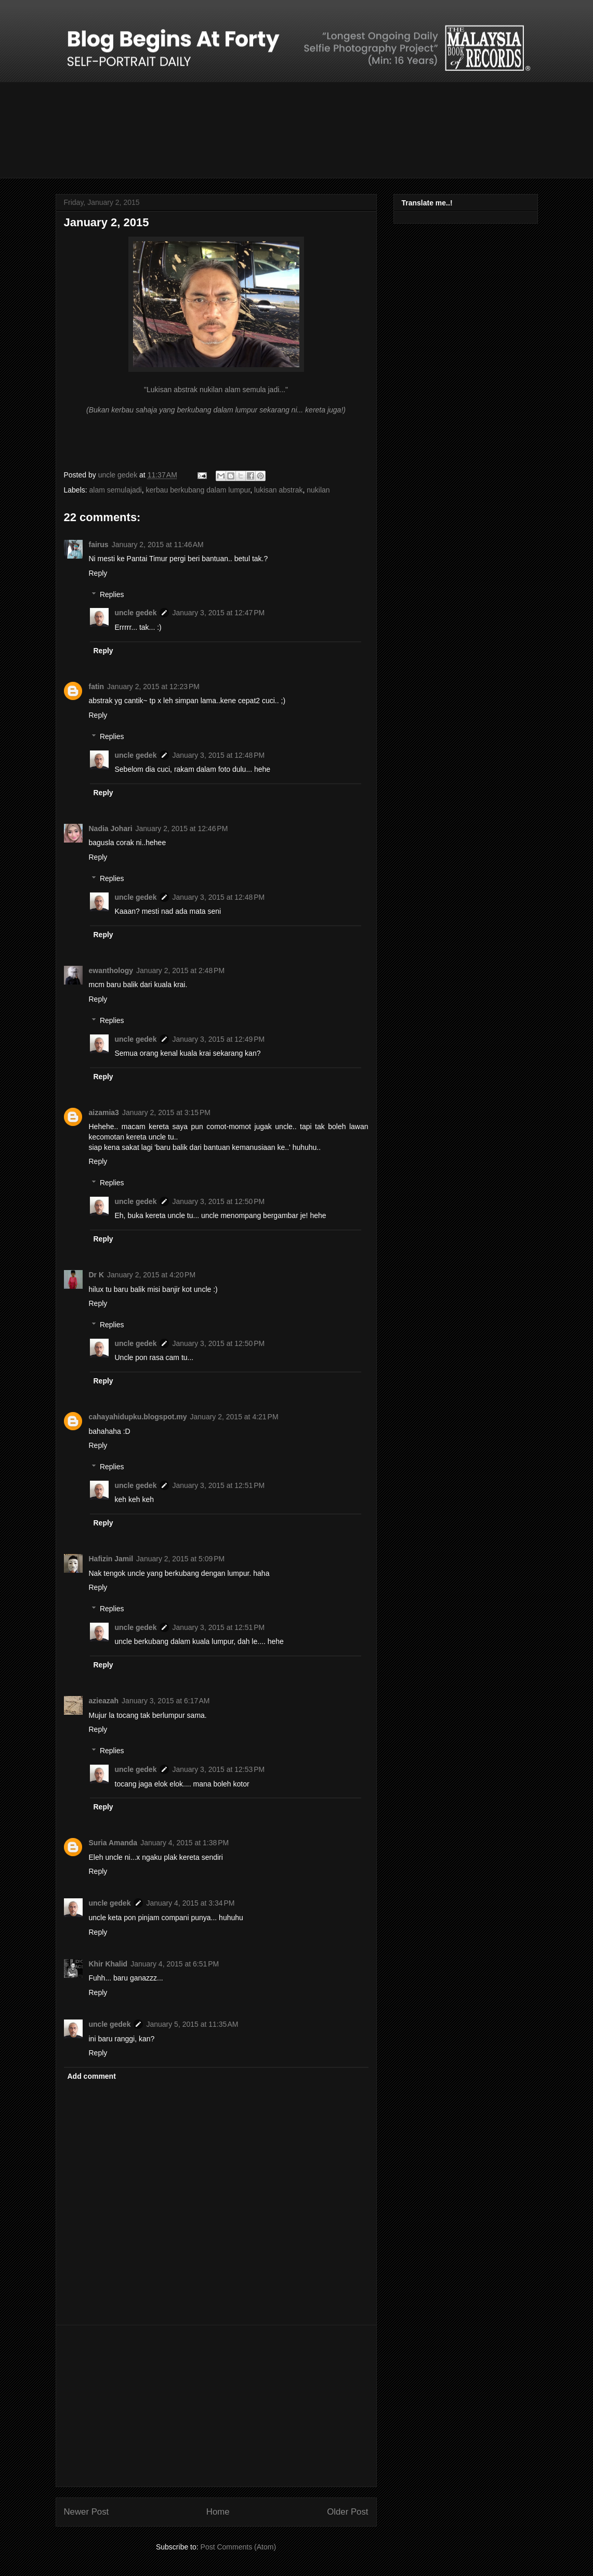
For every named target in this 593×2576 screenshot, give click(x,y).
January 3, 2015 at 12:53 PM (218, 1769)
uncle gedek (136, 613)
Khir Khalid (108, 1964)
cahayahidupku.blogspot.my (138, 1417)
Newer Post (86, 2512)
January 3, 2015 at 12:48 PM (218, 755)
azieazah (104, 1701)
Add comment (92, 2076)
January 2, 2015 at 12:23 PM (153, 686)
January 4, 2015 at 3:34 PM (190, 1903)
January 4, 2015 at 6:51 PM (174, 1964)
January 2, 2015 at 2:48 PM (180, 970)
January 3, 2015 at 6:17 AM (165, 1701)
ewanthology (111, 970)
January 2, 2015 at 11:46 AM (158, 544)
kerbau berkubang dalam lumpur (198, 490)
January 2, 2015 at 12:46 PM (182, 828)
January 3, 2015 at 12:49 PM (218, 1039)
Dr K (96, 1275)
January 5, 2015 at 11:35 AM (192, 2024)
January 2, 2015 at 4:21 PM (234, 1417)
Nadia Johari (111, 828)
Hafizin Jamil (111, 1559)
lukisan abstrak (278, 490)
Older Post (347, 2512)
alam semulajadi (115, 490)
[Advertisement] (216, 2406)
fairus (99, 544)
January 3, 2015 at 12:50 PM (218, 1201)
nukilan (318, 490)
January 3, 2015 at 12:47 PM (218, 613)
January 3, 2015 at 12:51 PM (218, 1485)
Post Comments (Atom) (238, 2547)
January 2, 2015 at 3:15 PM (166, 1112)
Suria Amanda (113, 1843)
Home (218, 2512)
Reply (98, 573)
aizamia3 (104, 1112)
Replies (112, 594)
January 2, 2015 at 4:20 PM (151, 1275)
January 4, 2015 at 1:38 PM (184, 1843)
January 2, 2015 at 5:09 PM (180, 1559)
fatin (96, 686)
